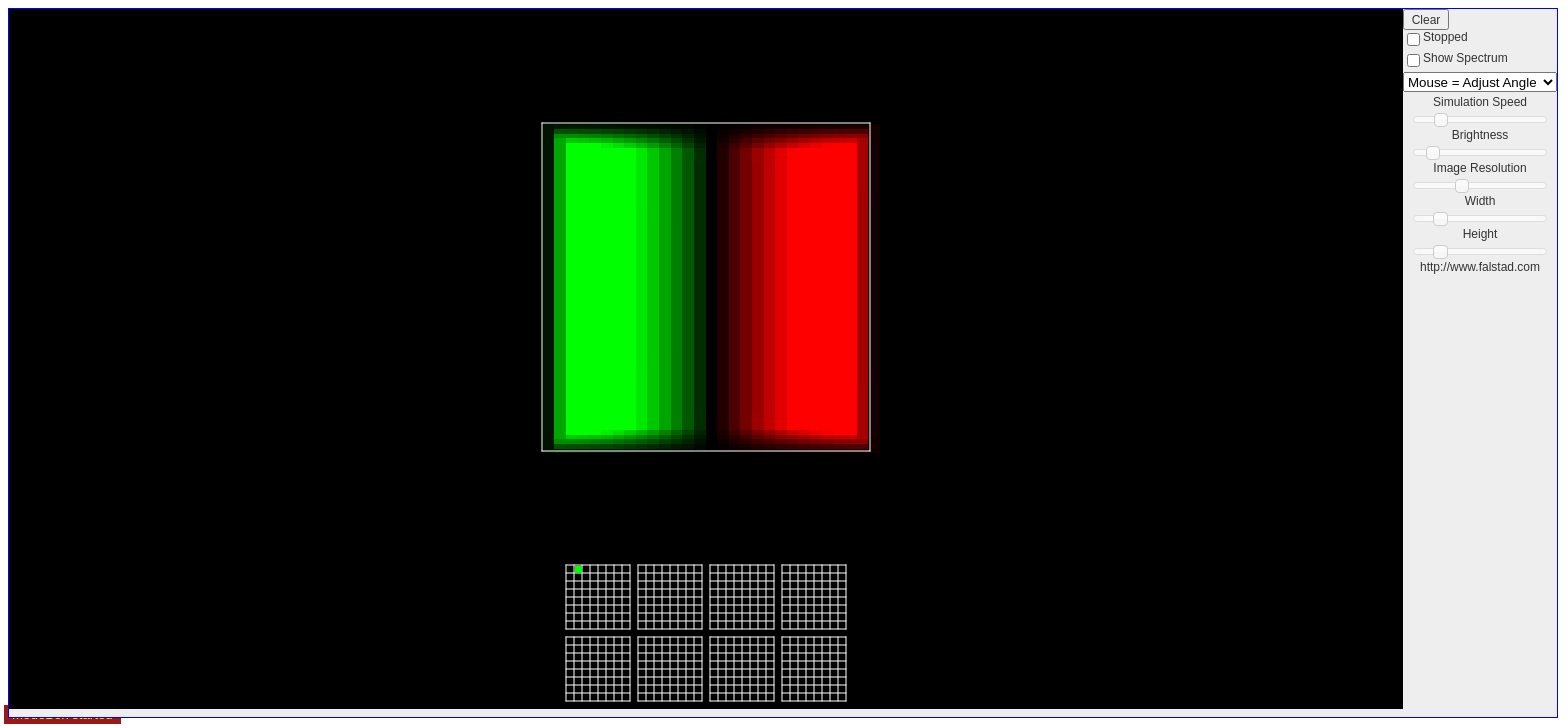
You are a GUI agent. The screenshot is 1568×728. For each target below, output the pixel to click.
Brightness (1480, 135)
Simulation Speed (1480, 102)
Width (1480, 201)
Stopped (1445, 37)
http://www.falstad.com (1480, 267)
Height (1480, 234)
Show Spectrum (1465, 58)
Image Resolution (1479, 168)
